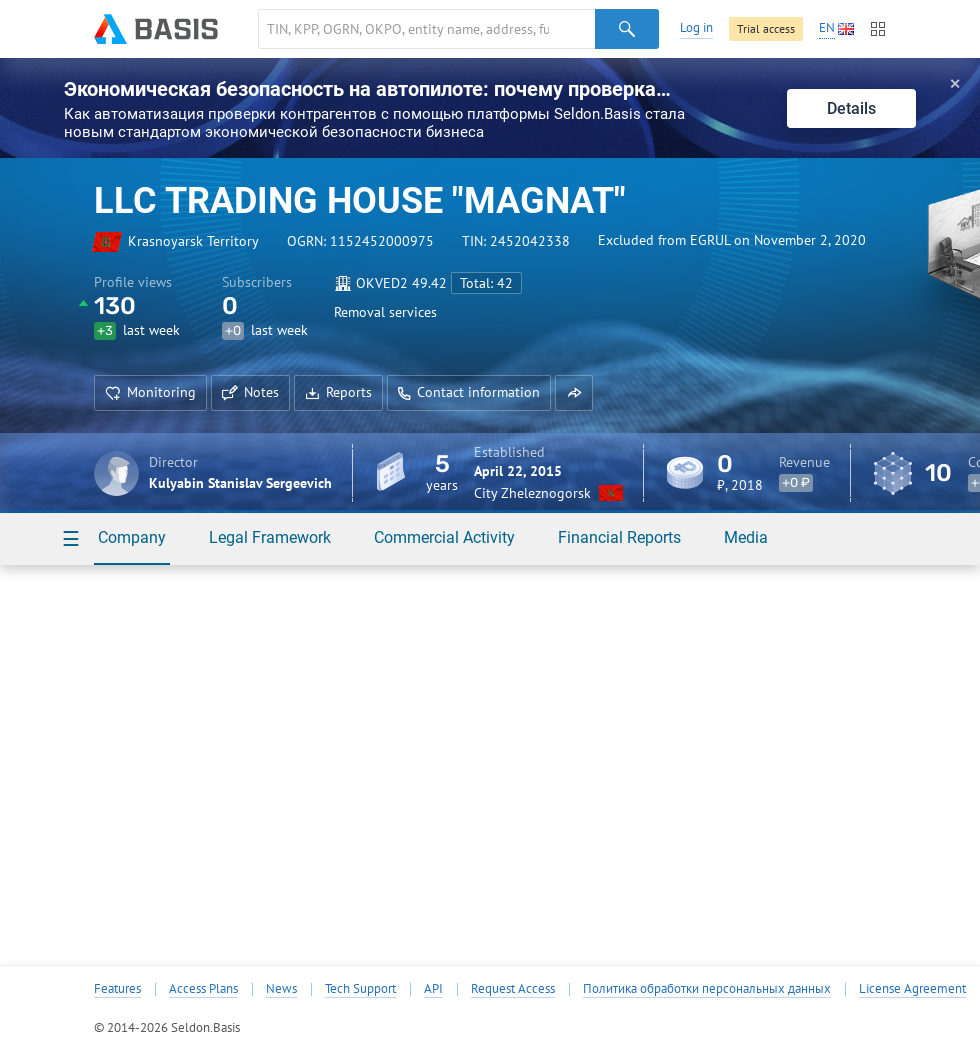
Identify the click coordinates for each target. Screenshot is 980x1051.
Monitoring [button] (150, 392)
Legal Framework (270, 537)
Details (851, 108)
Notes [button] (250, 392)
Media (746, 537)
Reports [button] (338, 392)
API (433, 989)
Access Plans (203, 989)
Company (132, 537)
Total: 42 (486, 283)
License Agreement (912, 989)
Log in (696, 27)
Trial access (766, 28)
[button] (574, 393)
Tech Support (360, 989)
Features (117, 989)
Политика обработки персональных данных (707, 989)
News (281, 989)
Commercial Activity (444, 537)
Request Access (513, 989)
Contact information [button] (469, 392)
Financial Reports (619, 537)
